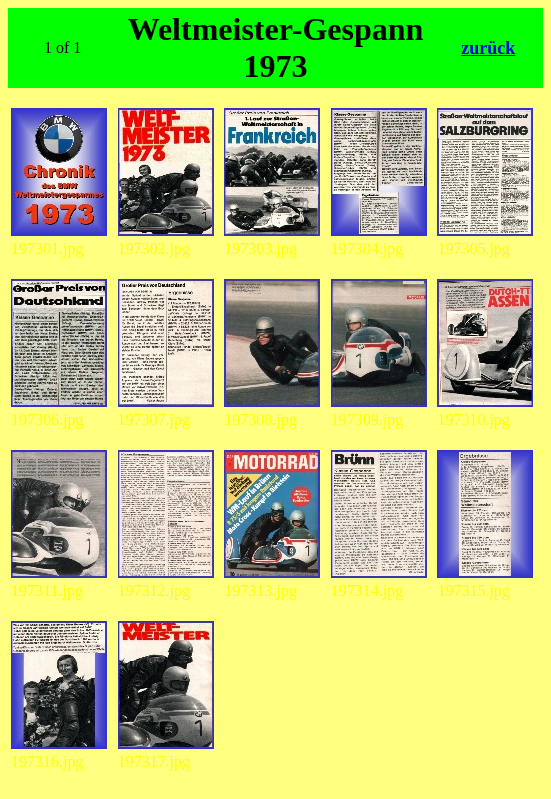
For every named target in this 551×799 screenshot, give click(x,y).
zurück (488, 48)
